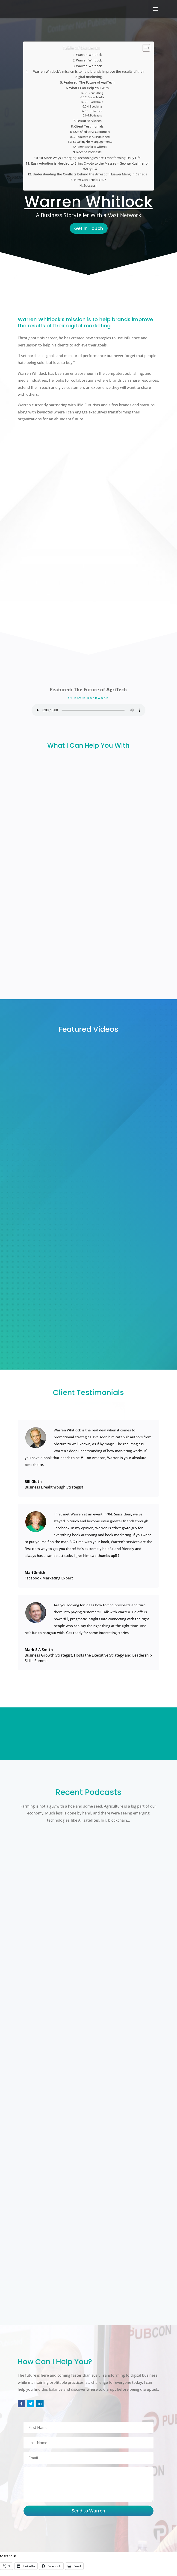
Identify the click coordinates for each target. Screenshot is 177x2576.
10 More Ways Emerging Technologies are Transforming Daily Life (90, 158)
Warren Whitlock (89, 54)
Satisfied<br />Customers (92, 132)
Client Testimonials (89, 126)
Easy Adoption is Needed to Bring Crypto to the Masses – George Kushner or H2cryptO (90, 166)
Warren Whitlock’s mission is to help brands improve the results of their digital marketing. (89, 74)
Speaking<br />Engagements (92, 142)
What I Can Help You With (89, 88)
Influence (96, 111)
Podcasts (96, 115)
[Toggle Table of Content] (144, 48)
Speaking (96, 106)
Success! (90, 185)
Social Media (96, 97)
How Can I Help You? (90, 179)
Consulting (96, 93)
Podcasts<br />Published (93, 137)
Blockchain (96, 102)
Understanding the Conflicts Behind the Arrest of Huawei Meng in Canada (90, 174)
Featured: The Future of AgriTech (89, 82)
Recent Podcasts (89, 152)
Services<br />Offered (92, 147)
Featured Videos (89, 121)
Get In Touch (88, 228)
